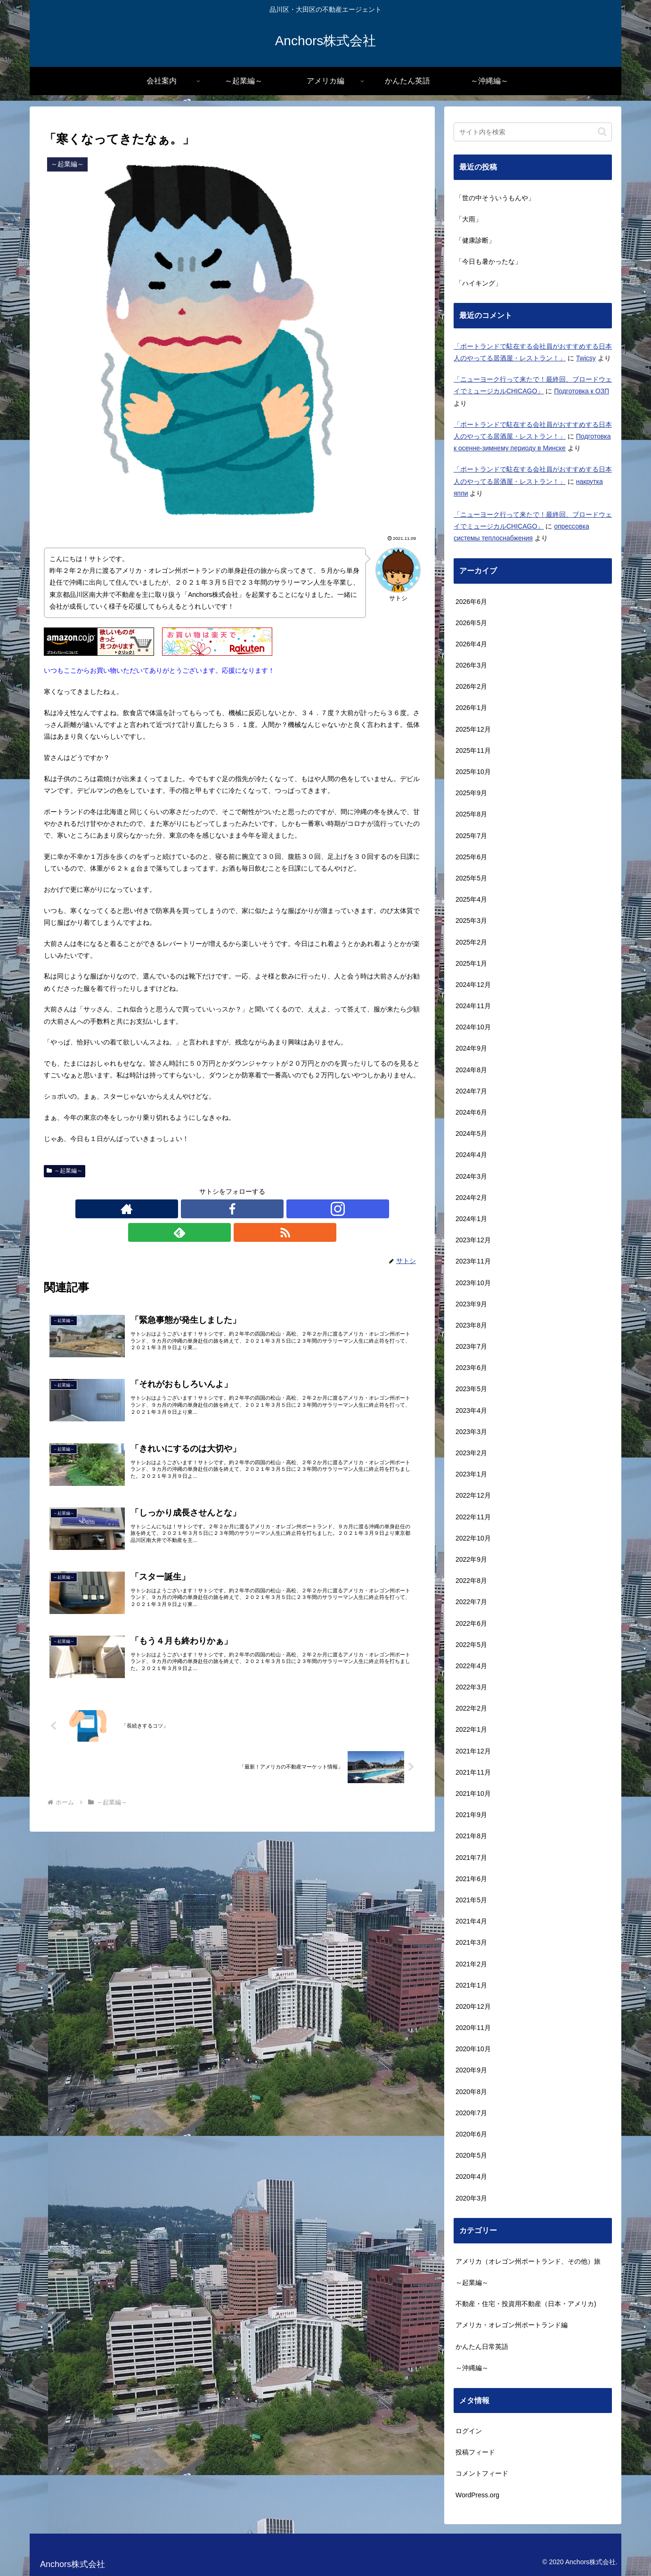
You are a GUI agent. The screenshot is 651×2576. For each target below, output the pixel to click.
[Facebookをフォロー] (210, 1208)
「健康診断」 (475, 240)
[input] (533, 131)
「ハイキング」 (479, 283)
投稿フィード (475, 2452)
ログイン (469, 2431)
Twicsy (586, 358)
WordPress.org (477, 2495)
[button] (602, 131)
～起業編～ (64, 1170)
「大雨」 (469, 219)
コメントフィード (482, 2473)
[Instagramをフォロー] (232, 1208)
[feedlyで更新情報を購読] (253, 1208)
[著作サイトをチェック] (188, 1208)
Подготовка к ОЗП (581, 391)
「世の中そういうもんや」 (495, 198)
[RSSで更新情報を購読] (275, 1208)
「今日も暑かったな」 (488, 261)
